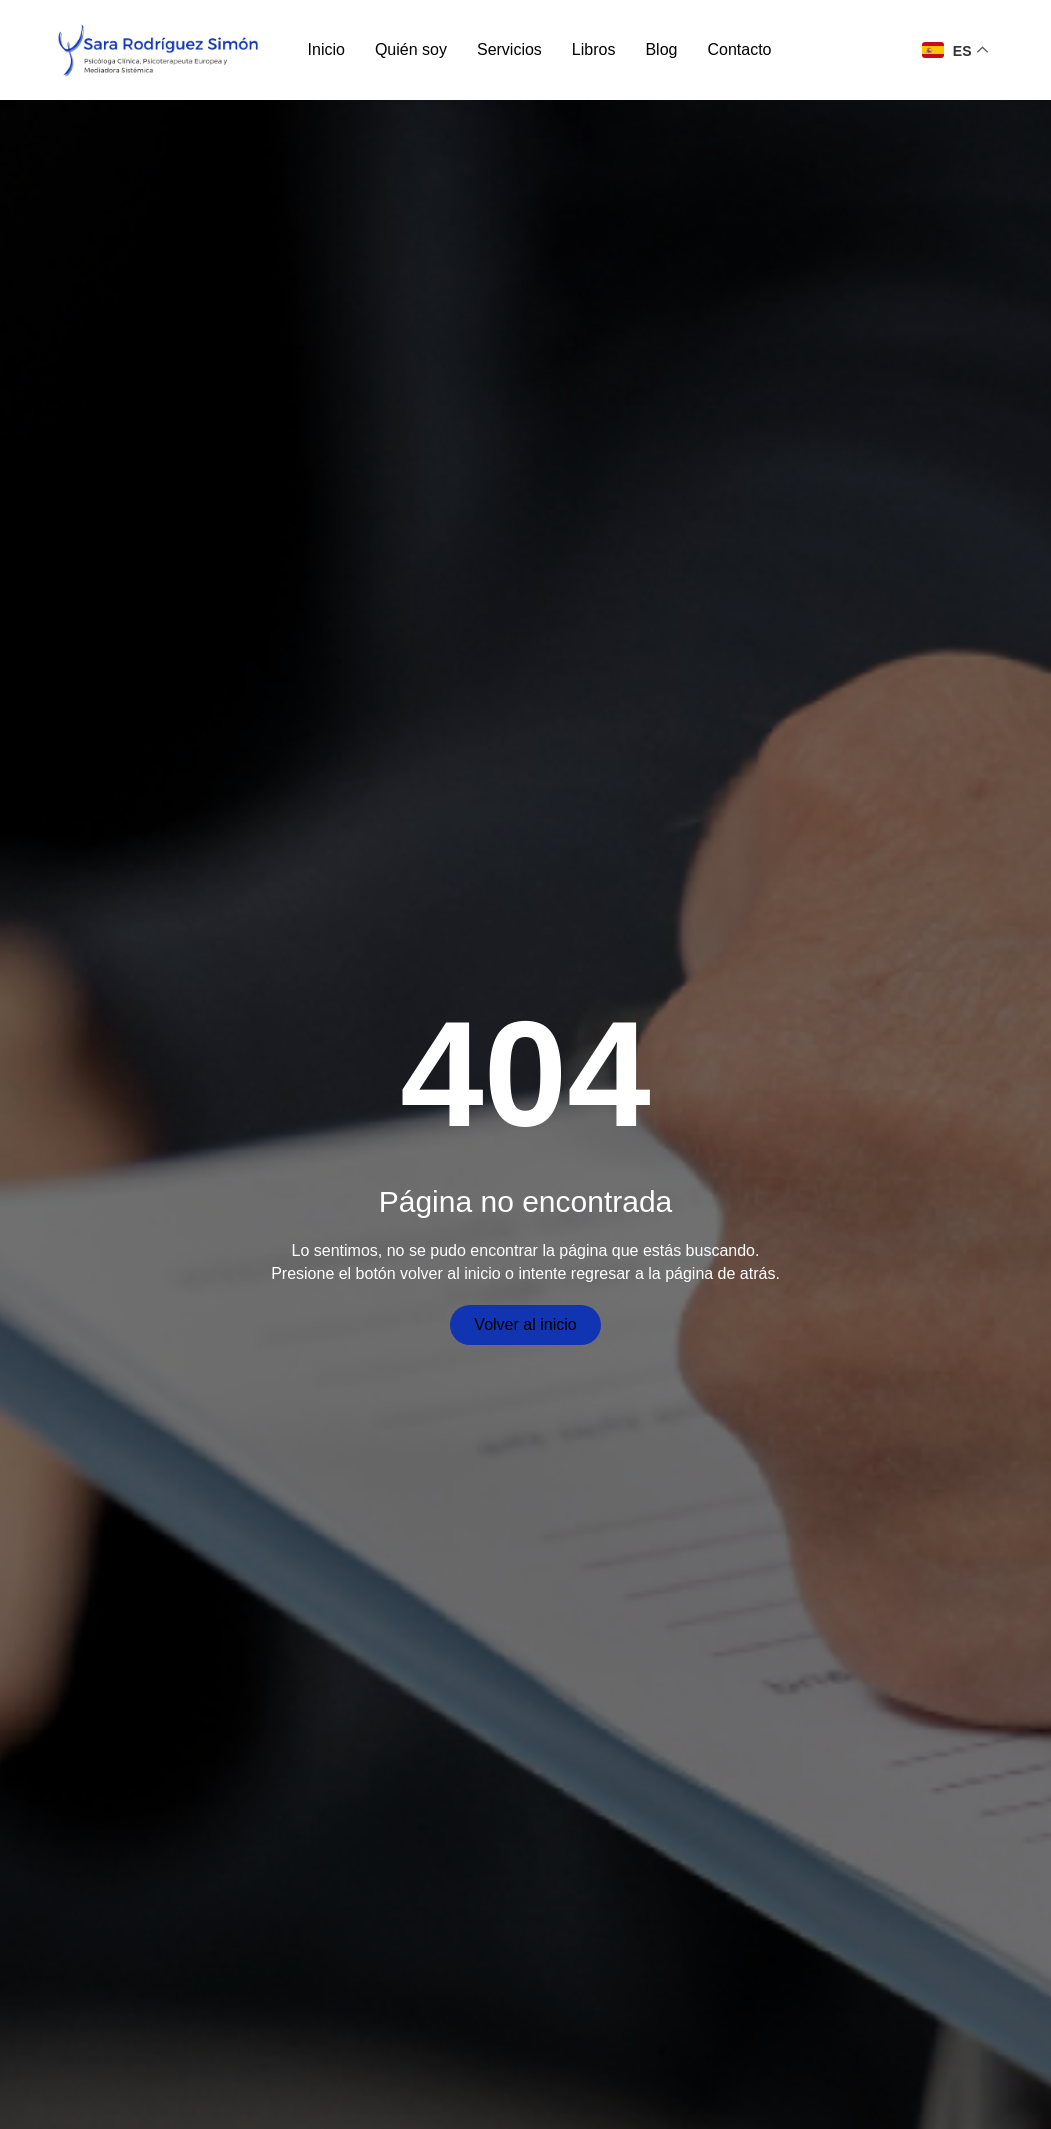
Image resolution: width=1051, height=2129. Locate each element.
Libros (594, 49)
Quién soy (411, 49)
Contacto (739, 49)
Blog (661, 49)
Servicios (509, 49)
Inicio (326, 49)
